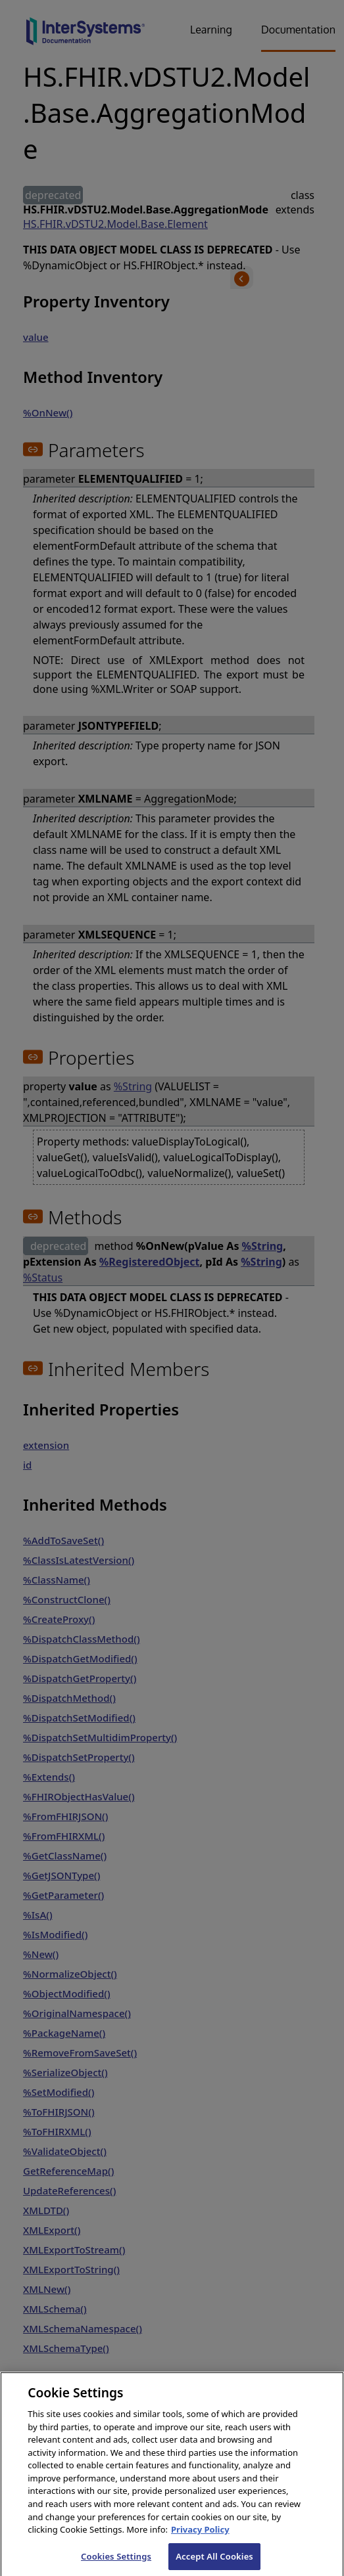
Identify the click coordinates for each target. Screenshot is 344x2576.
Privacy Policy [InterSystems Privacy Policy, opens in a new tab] (200, 2535)
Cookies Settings (116, 2561)
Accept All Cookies (214, 2561)
